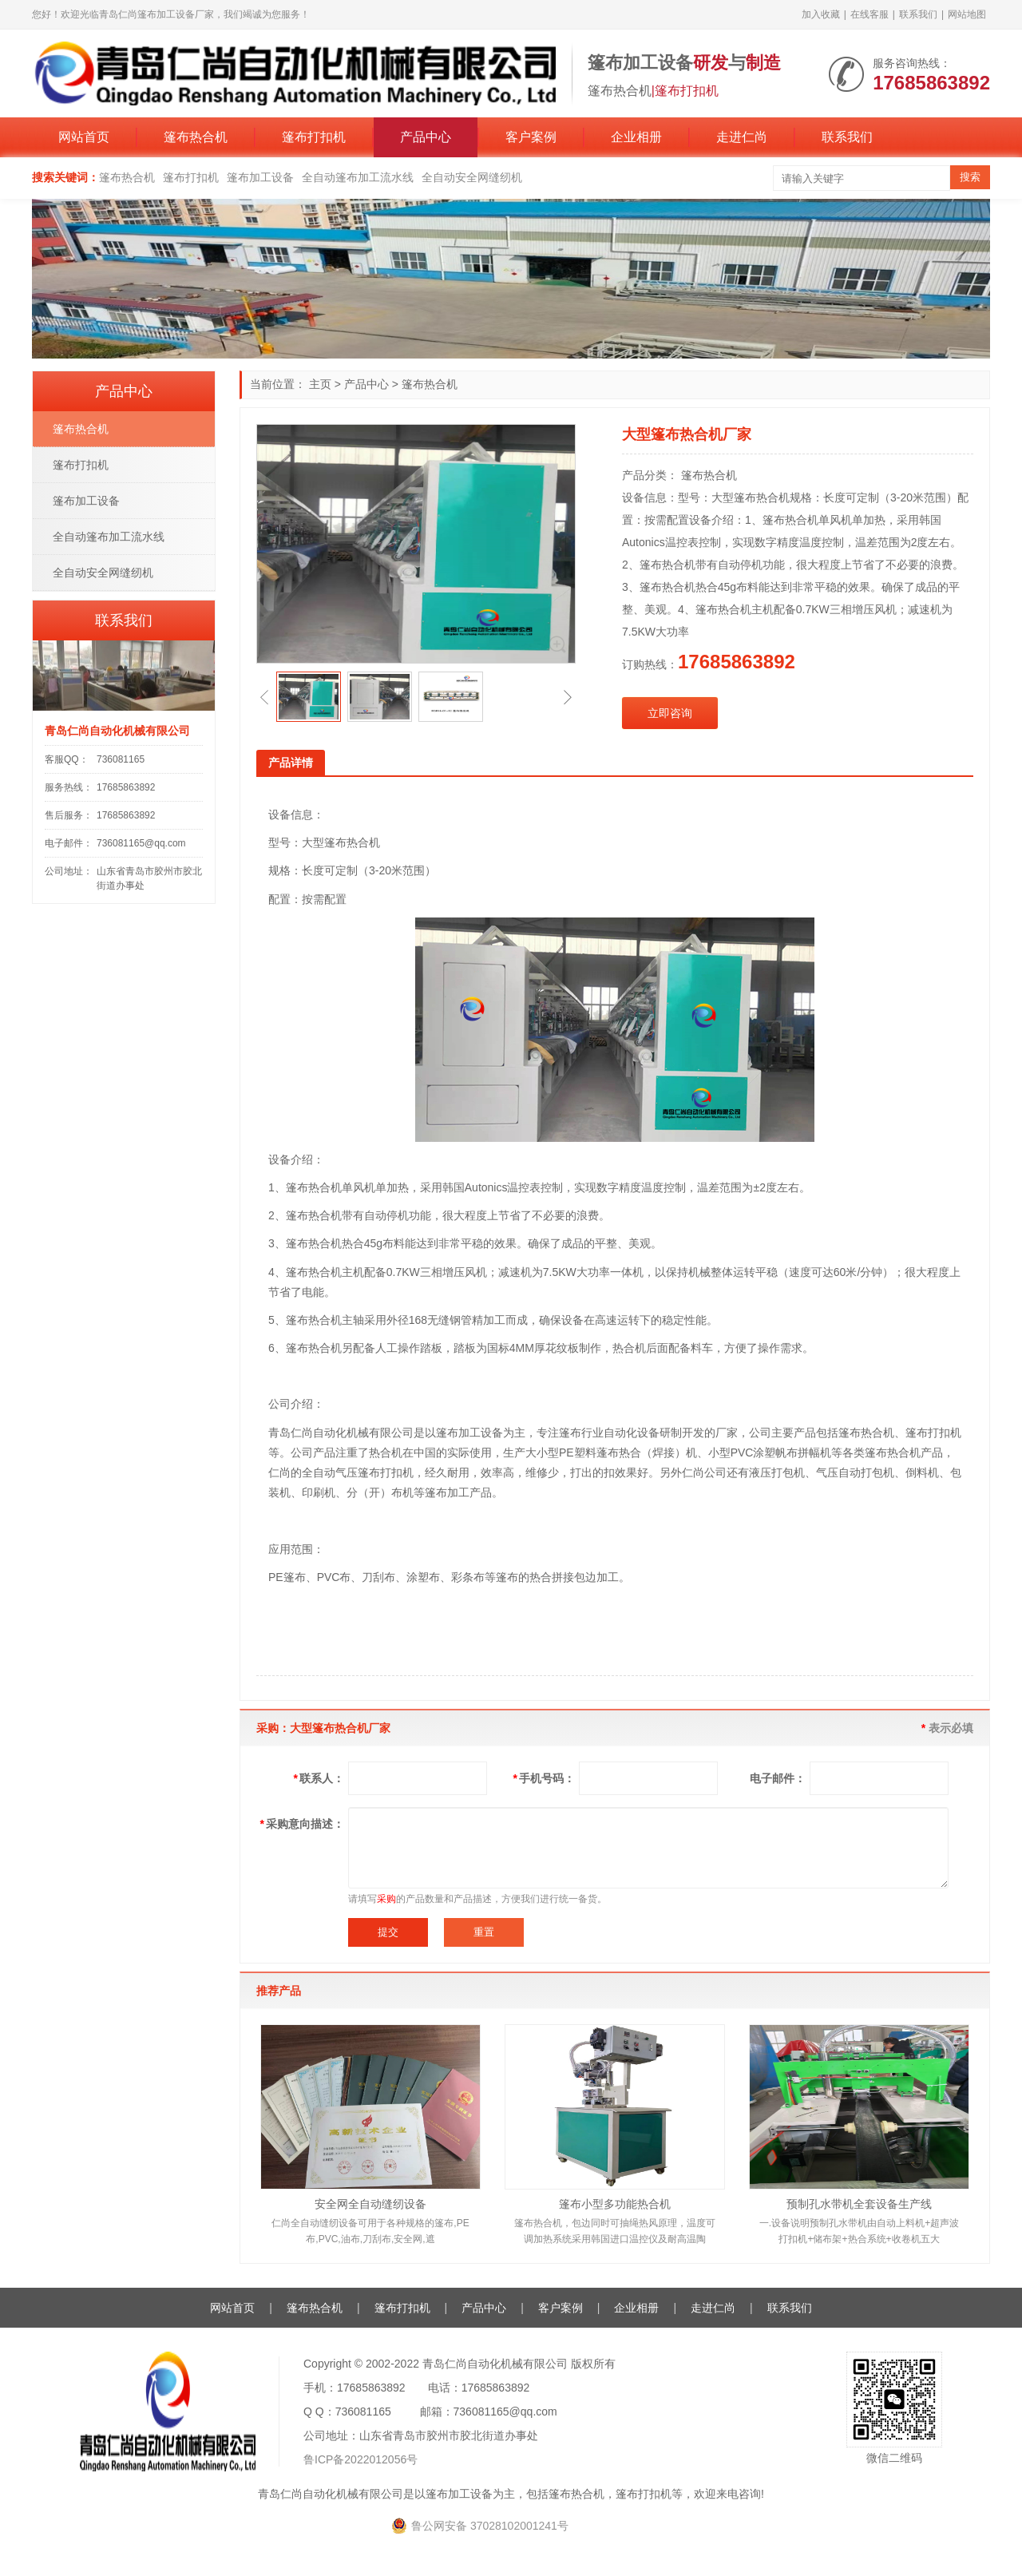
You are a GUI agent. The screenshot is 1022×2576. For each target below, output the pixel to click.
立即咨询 (670, 713)
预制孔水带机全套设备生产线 (859, 2204)
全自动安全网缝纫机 (472, 177)
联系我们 (918, 14)
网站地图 (967, 14)
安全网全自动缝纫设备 (370, 2204)
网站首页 (83, 137)
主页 (320, 384)
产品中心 (425, 137)
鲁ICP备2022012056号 (360, 2459)
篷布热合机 (196, 137)
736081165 (121, 759)
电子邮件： (778, 1778)
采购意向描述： (302, 1823)
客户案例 (531, 137)
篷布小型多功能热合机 (615, 2204)
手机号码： (544, 1778)
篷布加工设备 (260, 177)
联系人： (319, 1778)
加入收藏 (821, 14)
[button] (264, 697)
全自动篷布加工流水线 (358, 177)
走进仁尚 (741, 137)
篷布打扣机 (314, 137)
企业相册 (636, 137)
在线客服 (869, 14)
